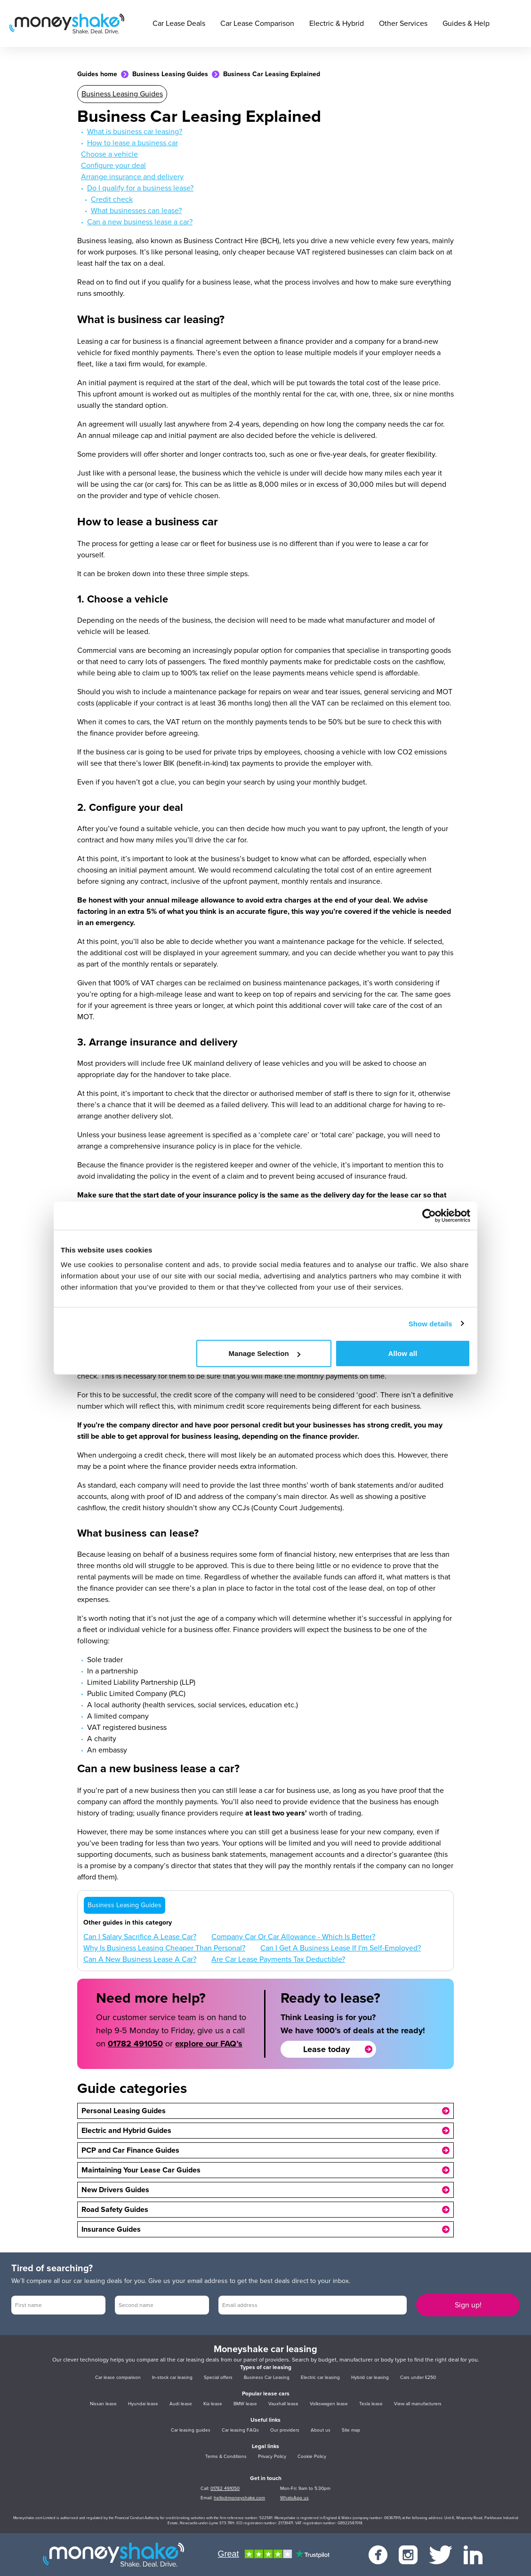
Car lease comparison (118, 2377)
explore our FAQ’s (208, 2043)
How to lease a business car (132, 143)
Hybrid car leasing (370, 2377)
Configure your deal (113, 165)
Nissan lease (103, 2404)
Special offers (218, 2377)
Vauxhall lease (283, 2404)
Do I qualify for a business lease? (140, 188)
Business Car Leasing (267, 2377)
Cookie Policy (312, 2456)
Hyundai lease (143, 2404)
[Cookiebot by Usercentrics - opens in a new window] (429, 1215)
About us (320, 2430)
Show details (430, 1323)
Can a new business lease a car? (140, 222)
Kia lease (212, 2404)
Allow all (403, 1353)
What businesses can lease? (136, 210)
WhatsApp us (294, 2498)
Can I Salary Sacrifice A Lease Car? (139, 1937)
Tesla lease (371, 2404)
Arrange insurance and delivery (132, 177)
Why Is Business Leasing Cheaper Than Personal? (164, 1948)
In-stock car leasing (172, 2377)
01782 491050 (135, 2043)
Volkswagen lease (329, 2404)
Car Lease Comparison (257, 23)
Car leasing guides (190, 2430)
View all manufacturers (418, 2404)
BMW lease (245, 2404)
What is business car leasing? (134, 131)
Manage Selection (264, 1353)
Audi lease (180, 2404)
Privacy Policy (272, 2456)
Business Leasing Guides (170, 74)
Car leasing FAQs (240, 2430)
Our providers (284, 2430)
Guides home (97, 74)
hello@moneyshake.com (239, 2498)
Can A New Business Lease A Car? (139, 1959)
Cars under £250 (418, 2377)
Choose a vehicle (109, 154)
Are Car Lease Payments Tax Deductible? (278, 1959)
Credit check (112, 199)
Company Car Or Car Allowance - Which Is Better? (293, 1937)
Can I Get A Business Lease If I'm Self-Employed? (340, 1948)
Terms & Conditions (226, 2456)
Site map (351, 2430)
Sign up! (468, 2305)
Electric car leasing (320, 2377)
